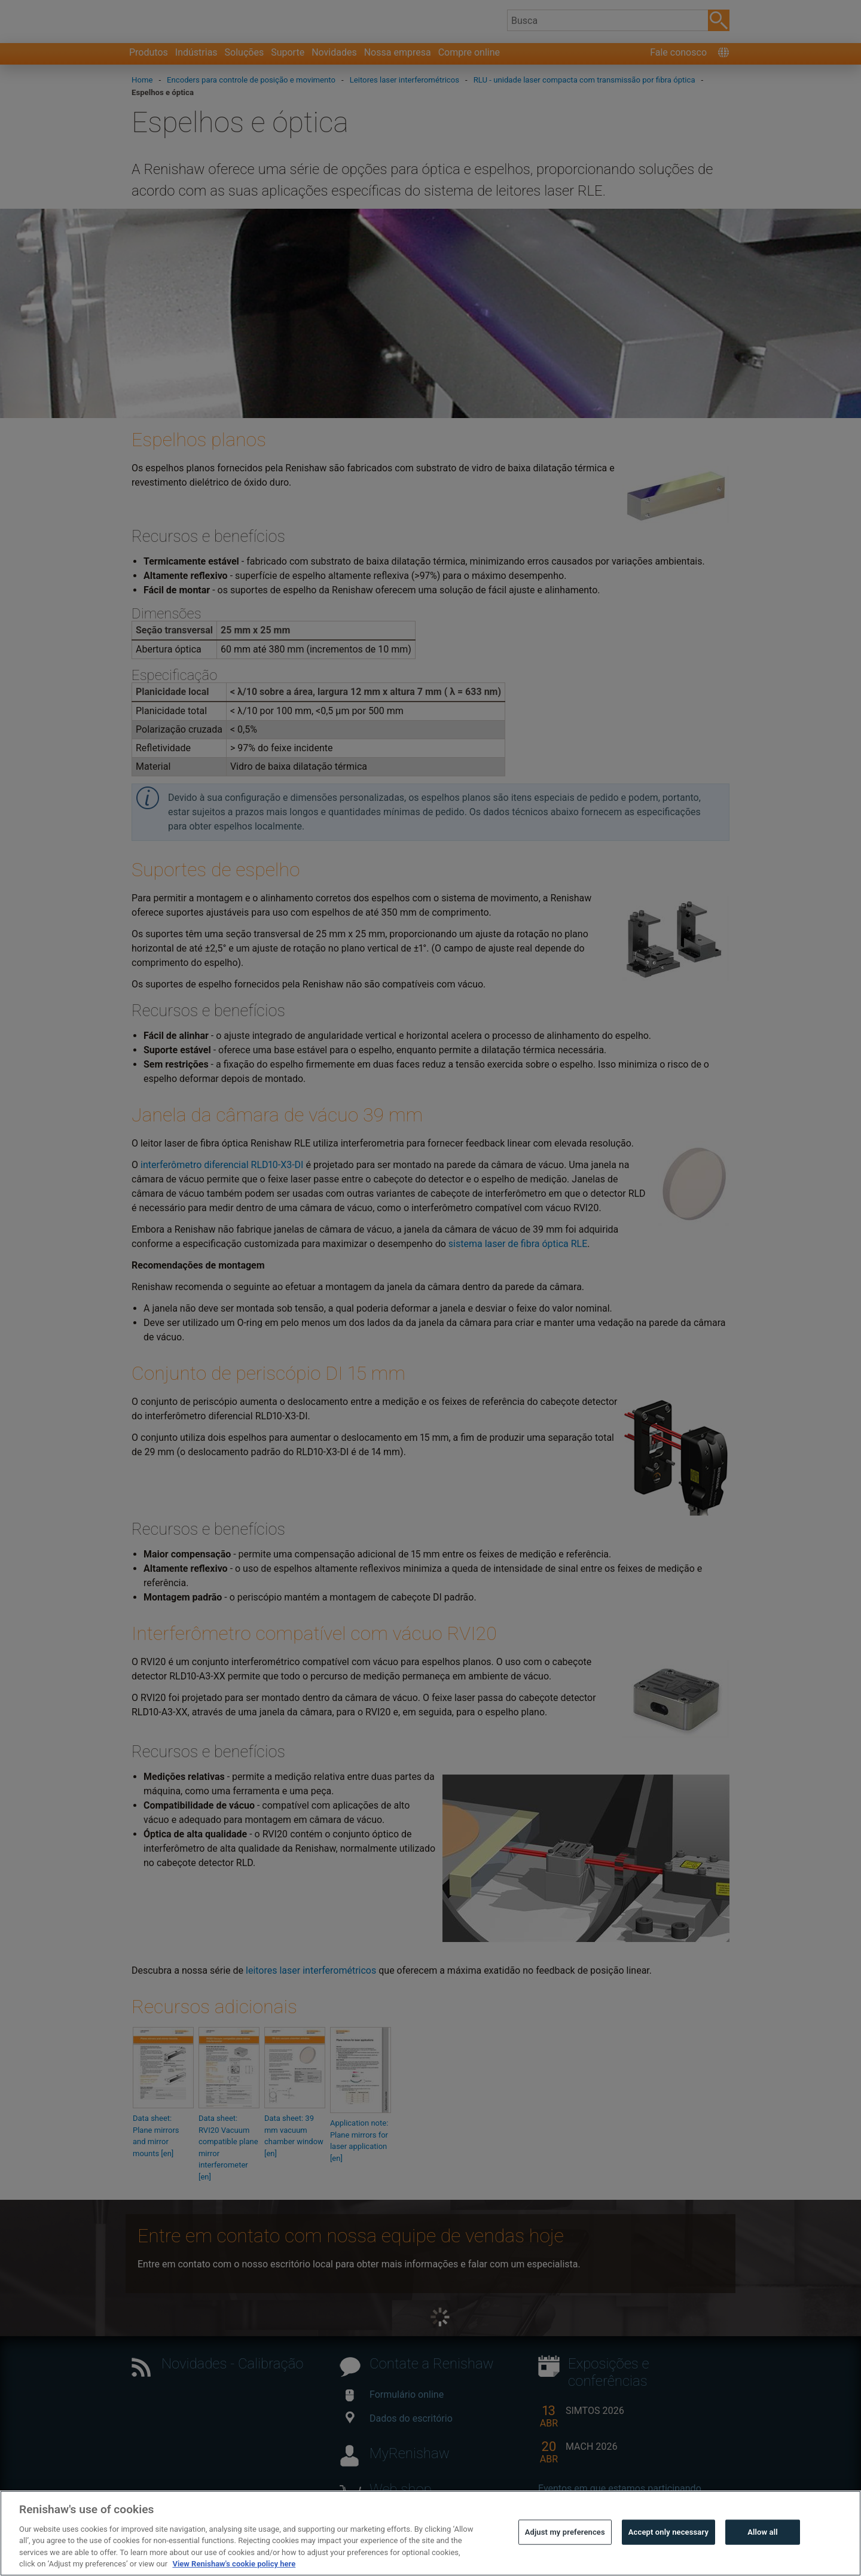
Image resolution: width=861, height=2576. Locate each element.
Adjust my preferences (565, 2557)
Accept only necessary (668, 2557)
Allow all (762, 2557)
